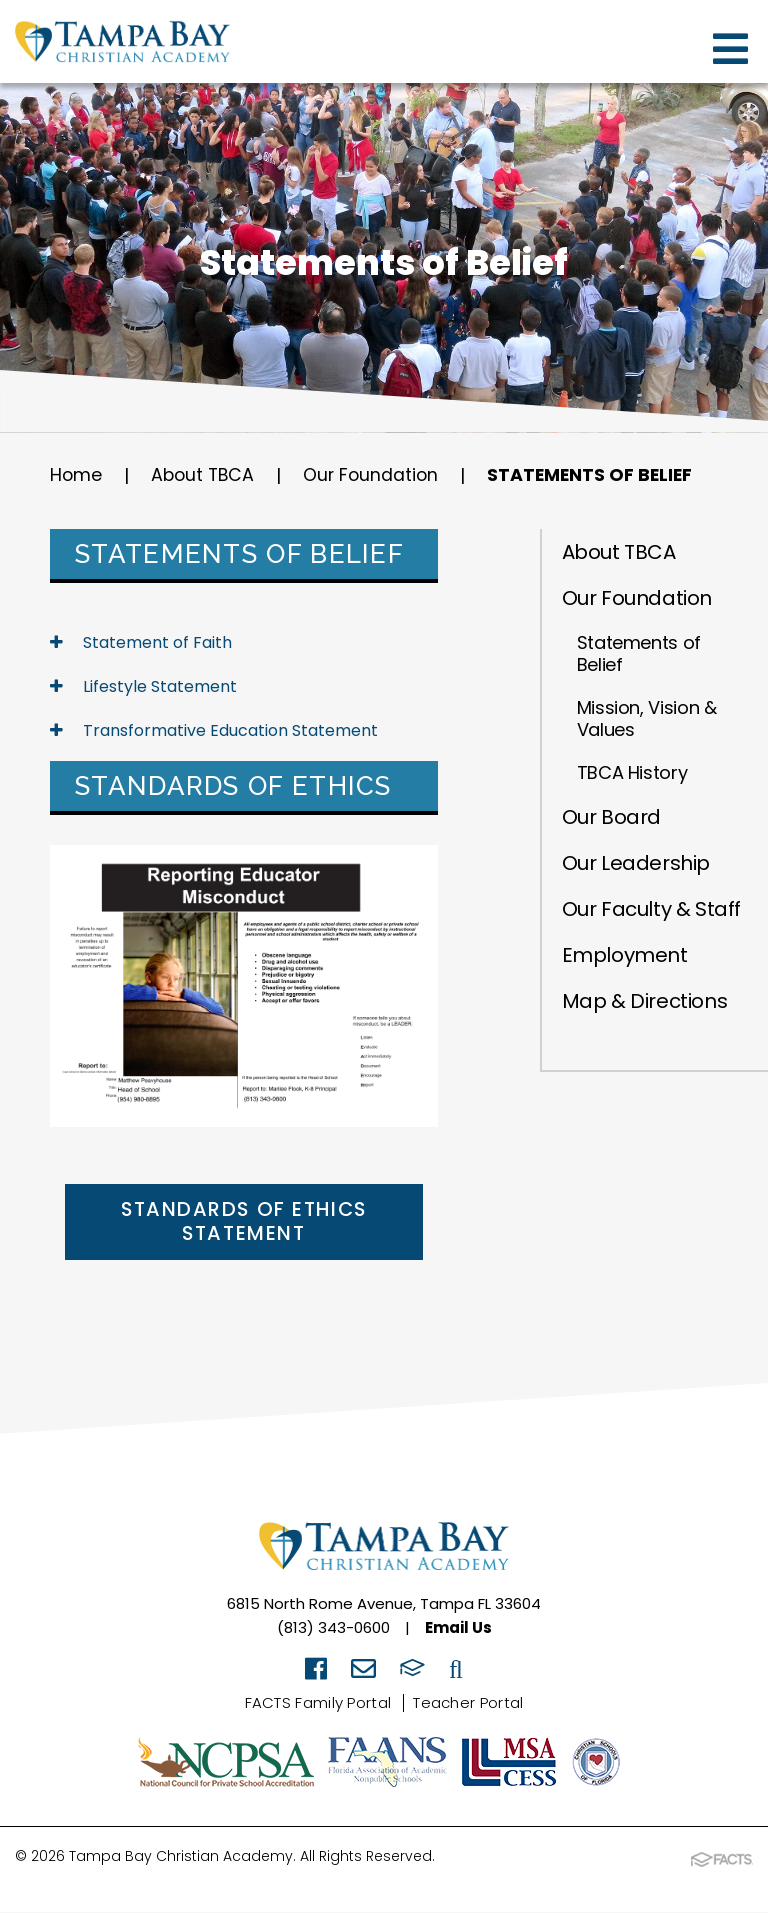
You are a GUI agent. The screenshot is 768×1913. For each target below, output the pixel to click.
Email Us (458, 1629)
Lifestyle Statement (143, 686)
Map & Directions (645, 1001)
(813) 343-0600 (333, 1629)
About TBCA (205, 475)
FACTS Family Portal (318, 1704)
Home (76, 475)
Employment (625, 955)
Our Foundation (377, 475)
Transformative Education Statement (214, 730)
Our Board (611, 817)
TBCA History (632, 772)
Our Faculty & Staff (651, 909)
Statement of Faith (141, 642)
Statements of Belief (599, 475)
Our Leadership (636, 863)
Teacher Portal (468, 1704)
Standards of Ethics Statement (243, 1223)
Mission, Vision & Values (647, 718)
